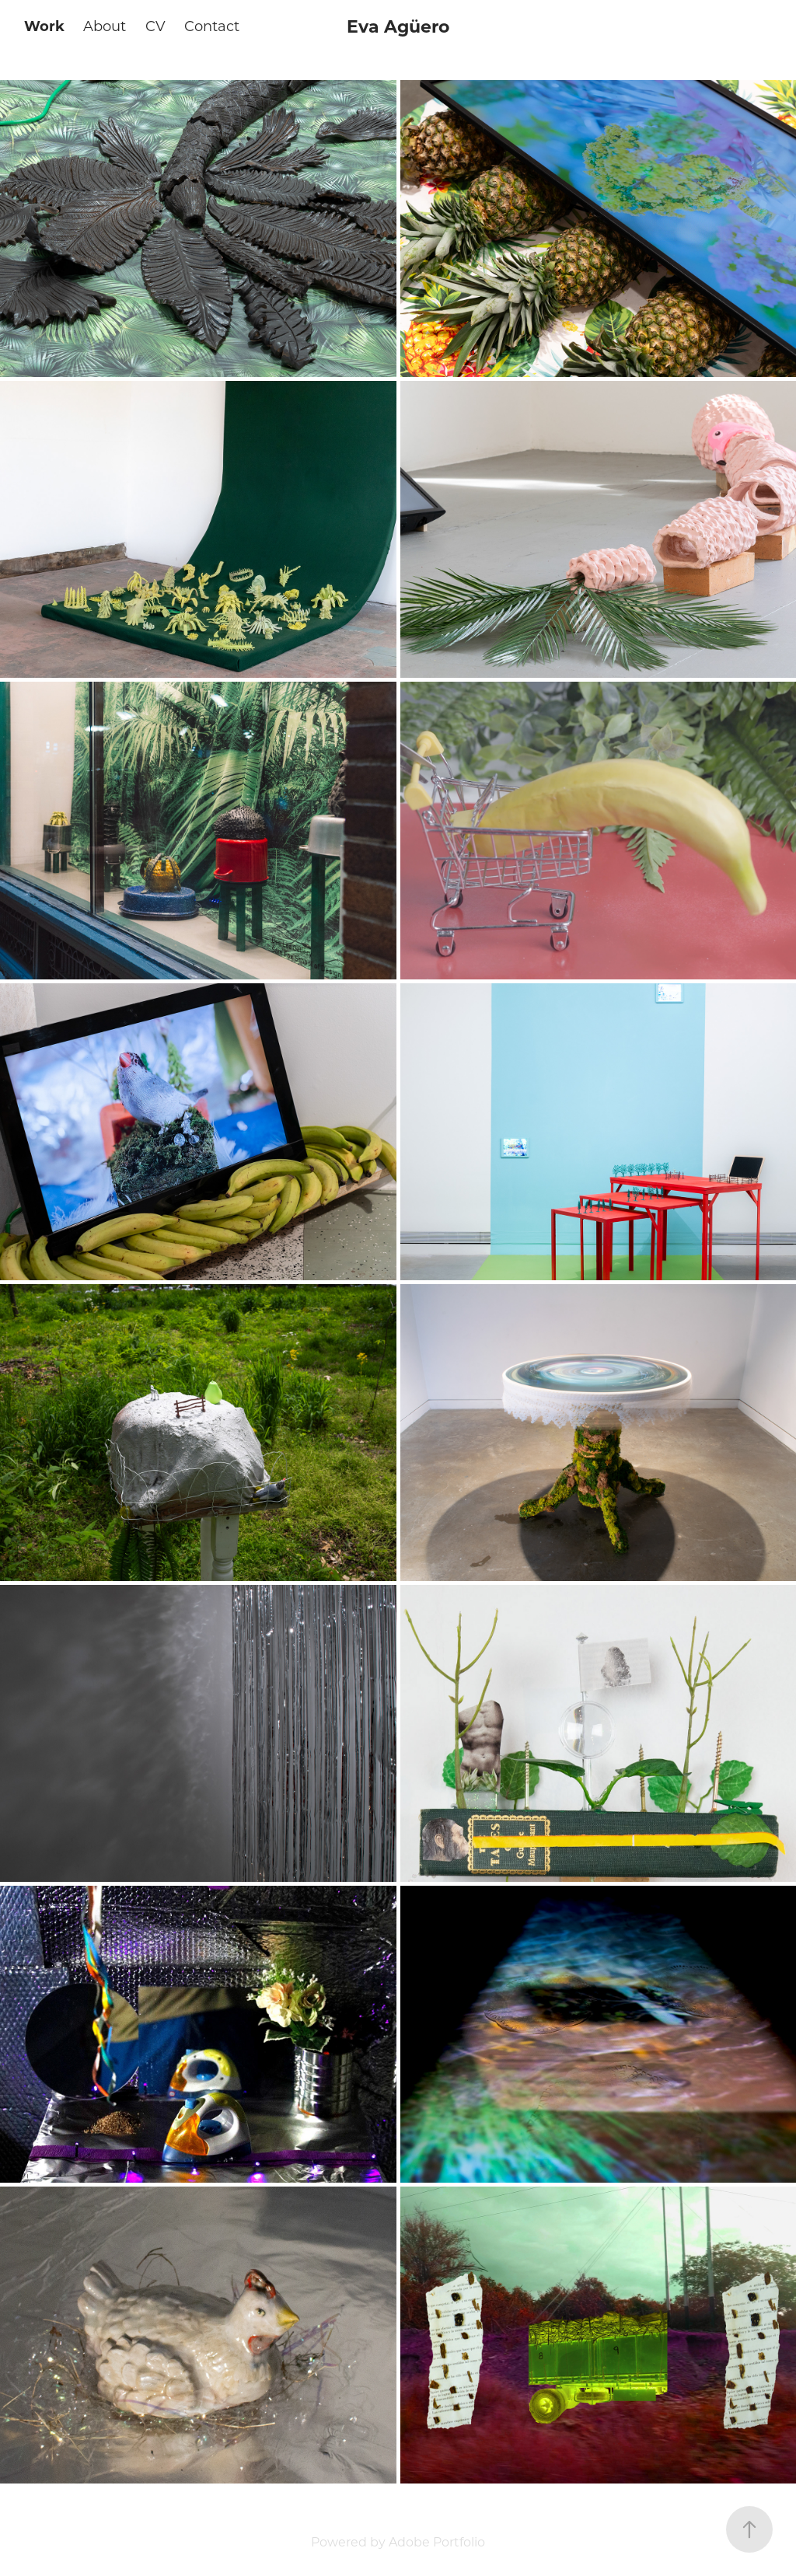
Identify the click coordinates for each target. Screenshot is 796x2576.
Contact (211, 25)
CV (155, 25)
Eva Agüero (398, 25)
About (104, 25)
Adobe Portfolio (437, 2541)
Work (44, 25)
